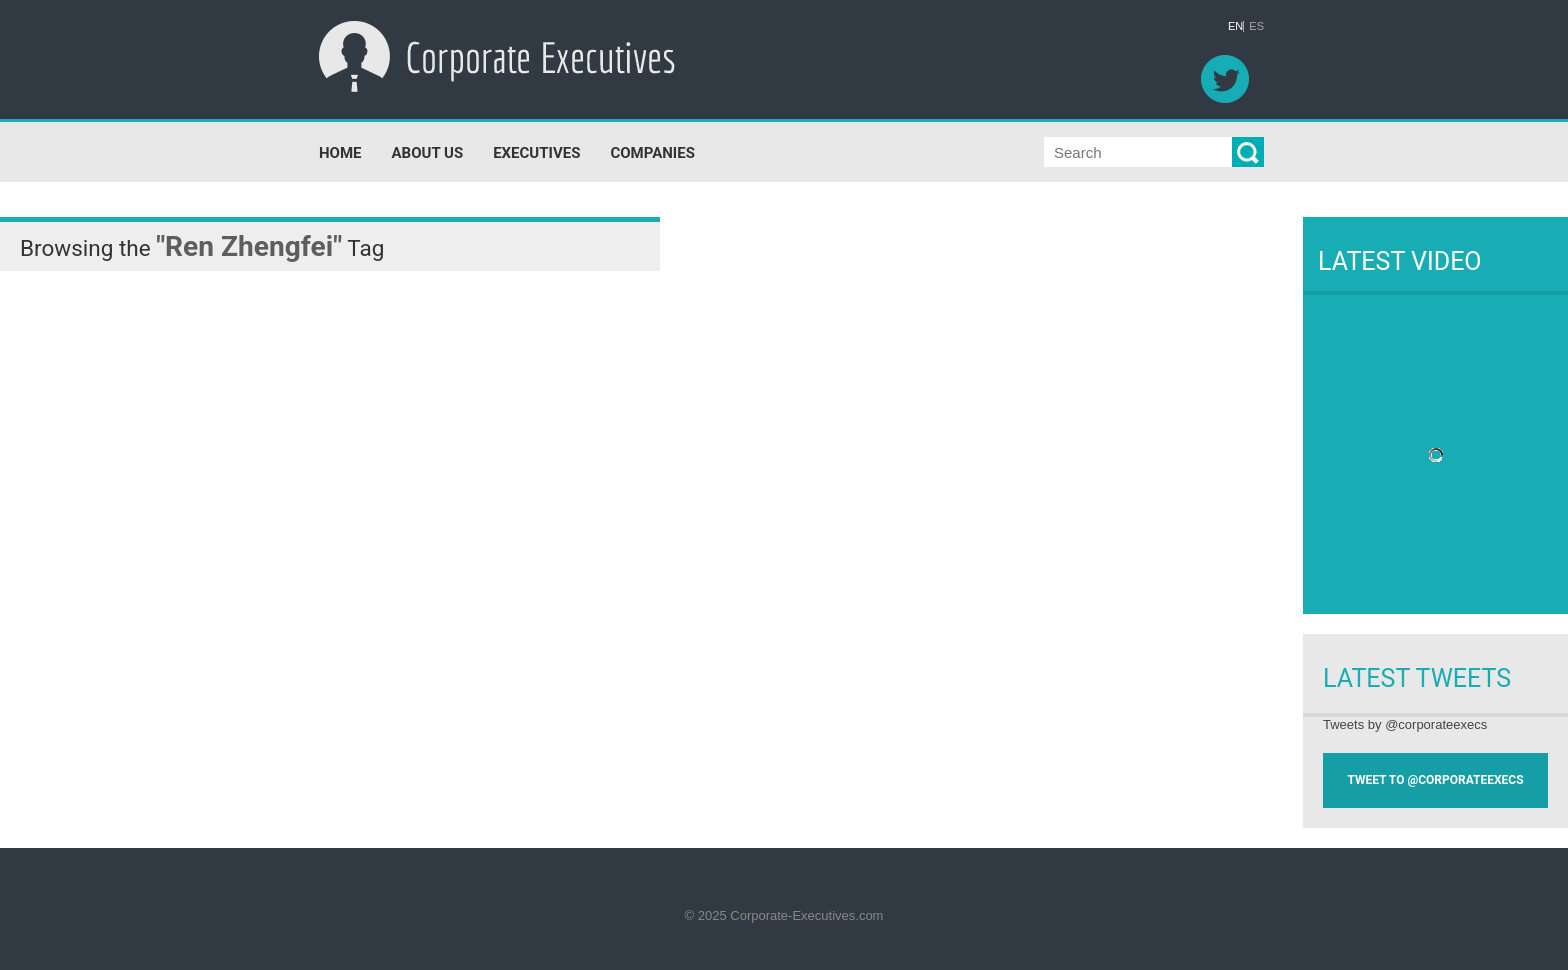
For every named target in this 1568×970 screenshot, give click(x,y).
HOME (340, 153)
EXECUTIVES (536, 153)
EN (1235, 26)
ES (1256, 26)
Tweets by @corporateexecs (1405, 724)
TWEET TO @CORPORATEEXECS (1435, 780)
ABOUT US (428, 153)
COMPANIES (652, 153)
